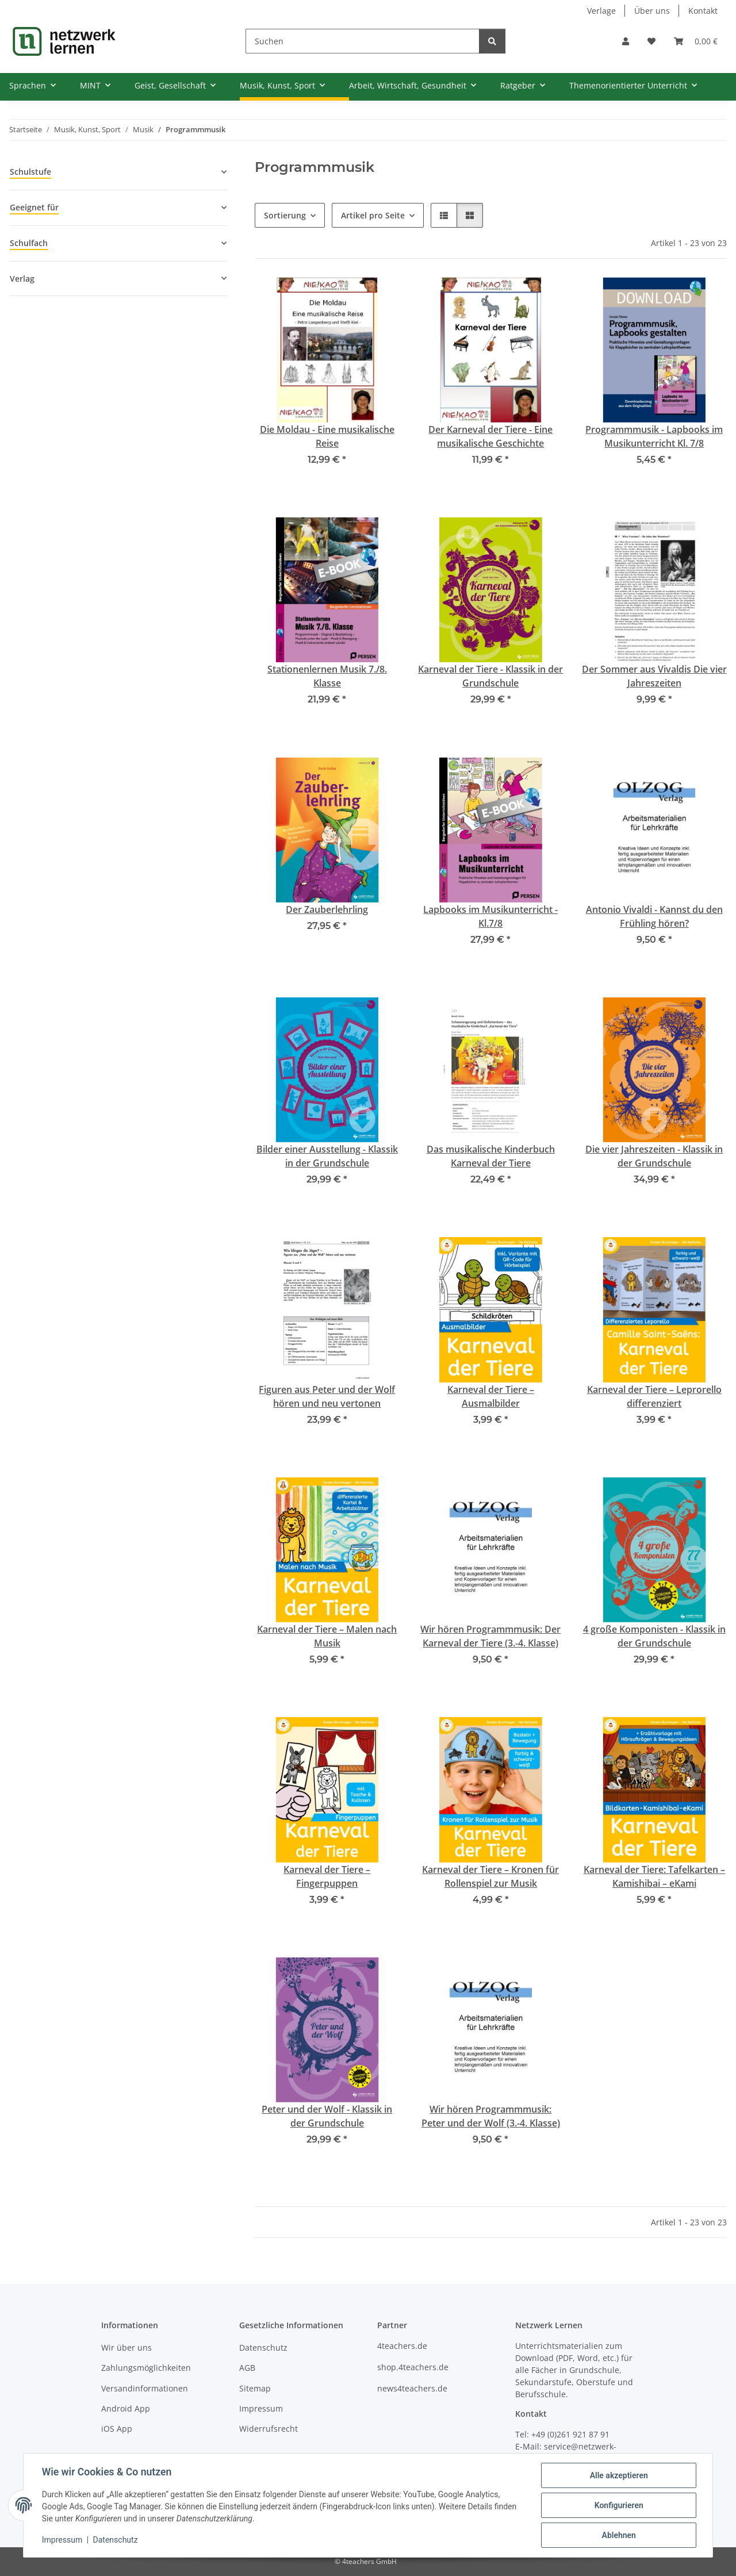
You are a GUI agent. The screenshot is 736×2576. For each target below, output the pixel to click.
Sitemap (255, 2388)
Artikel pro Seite (373, 215)
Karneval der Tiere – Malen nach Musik (327, 1636)
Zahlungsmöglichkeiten (146, 2367)
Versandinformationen (144, 2388)
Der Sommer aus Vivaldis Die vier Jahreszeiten (654, 676)
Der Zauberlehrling (327, 909)
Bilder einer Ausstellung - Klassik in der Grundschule (327, 1156)
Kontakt (703, 10)
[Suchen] (363, 41)
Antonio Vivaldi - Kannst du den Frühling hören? (654, 916)
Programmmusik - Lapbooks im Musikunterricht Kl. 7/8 (654, 436)
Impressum (62, 2540)
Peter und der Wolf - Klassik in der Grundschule (327, 2116)
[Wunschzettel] (651, 41)
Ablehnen (618, 2535)
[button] (625, 41)
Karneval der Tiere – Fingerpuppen (326, 1876)
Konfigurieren (618, 2505)
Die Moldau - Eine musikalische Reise (327, 436)
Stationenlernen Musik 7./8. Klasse (327, 676)
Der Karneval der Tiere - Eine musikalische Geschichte (490, 436)
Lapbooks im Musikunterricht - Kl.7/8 (490, 916)
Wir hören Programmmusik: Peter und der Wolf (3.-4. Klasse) (490, 2116)
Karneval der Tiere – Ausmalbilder (490, 1396)
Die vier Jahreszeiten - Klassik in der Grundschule (654, 1156)
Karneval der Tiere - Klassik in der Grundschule (490, 676)
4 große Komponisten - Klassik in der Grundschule (654, 1636)
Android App (125, 2408)
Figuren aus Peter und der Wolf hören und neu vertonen (327, 1396)
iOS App (116, 2428)
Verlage (601, 10)
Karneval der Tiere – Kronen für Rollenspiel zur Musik (490, 1876)
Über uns (652, 10)
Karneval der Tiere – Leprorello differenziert (654, 1396)
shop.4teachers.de (412, 2367)
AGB (247, 2367)
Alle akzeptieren (618, 2475)
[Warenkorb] (696, 41)
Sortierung (285, 215)
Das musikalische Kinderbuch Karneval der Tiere (491, 1156)
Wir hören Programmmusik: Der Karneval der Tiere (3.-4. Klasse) (490, 1636)
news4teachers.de (412, 2388)
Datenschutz (115, 2540)
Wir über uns (126, 2347)
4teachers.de (402, 2345)
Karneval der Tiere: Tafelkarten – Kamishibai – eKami (654, 1876)
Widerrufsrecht (268, 2428)
